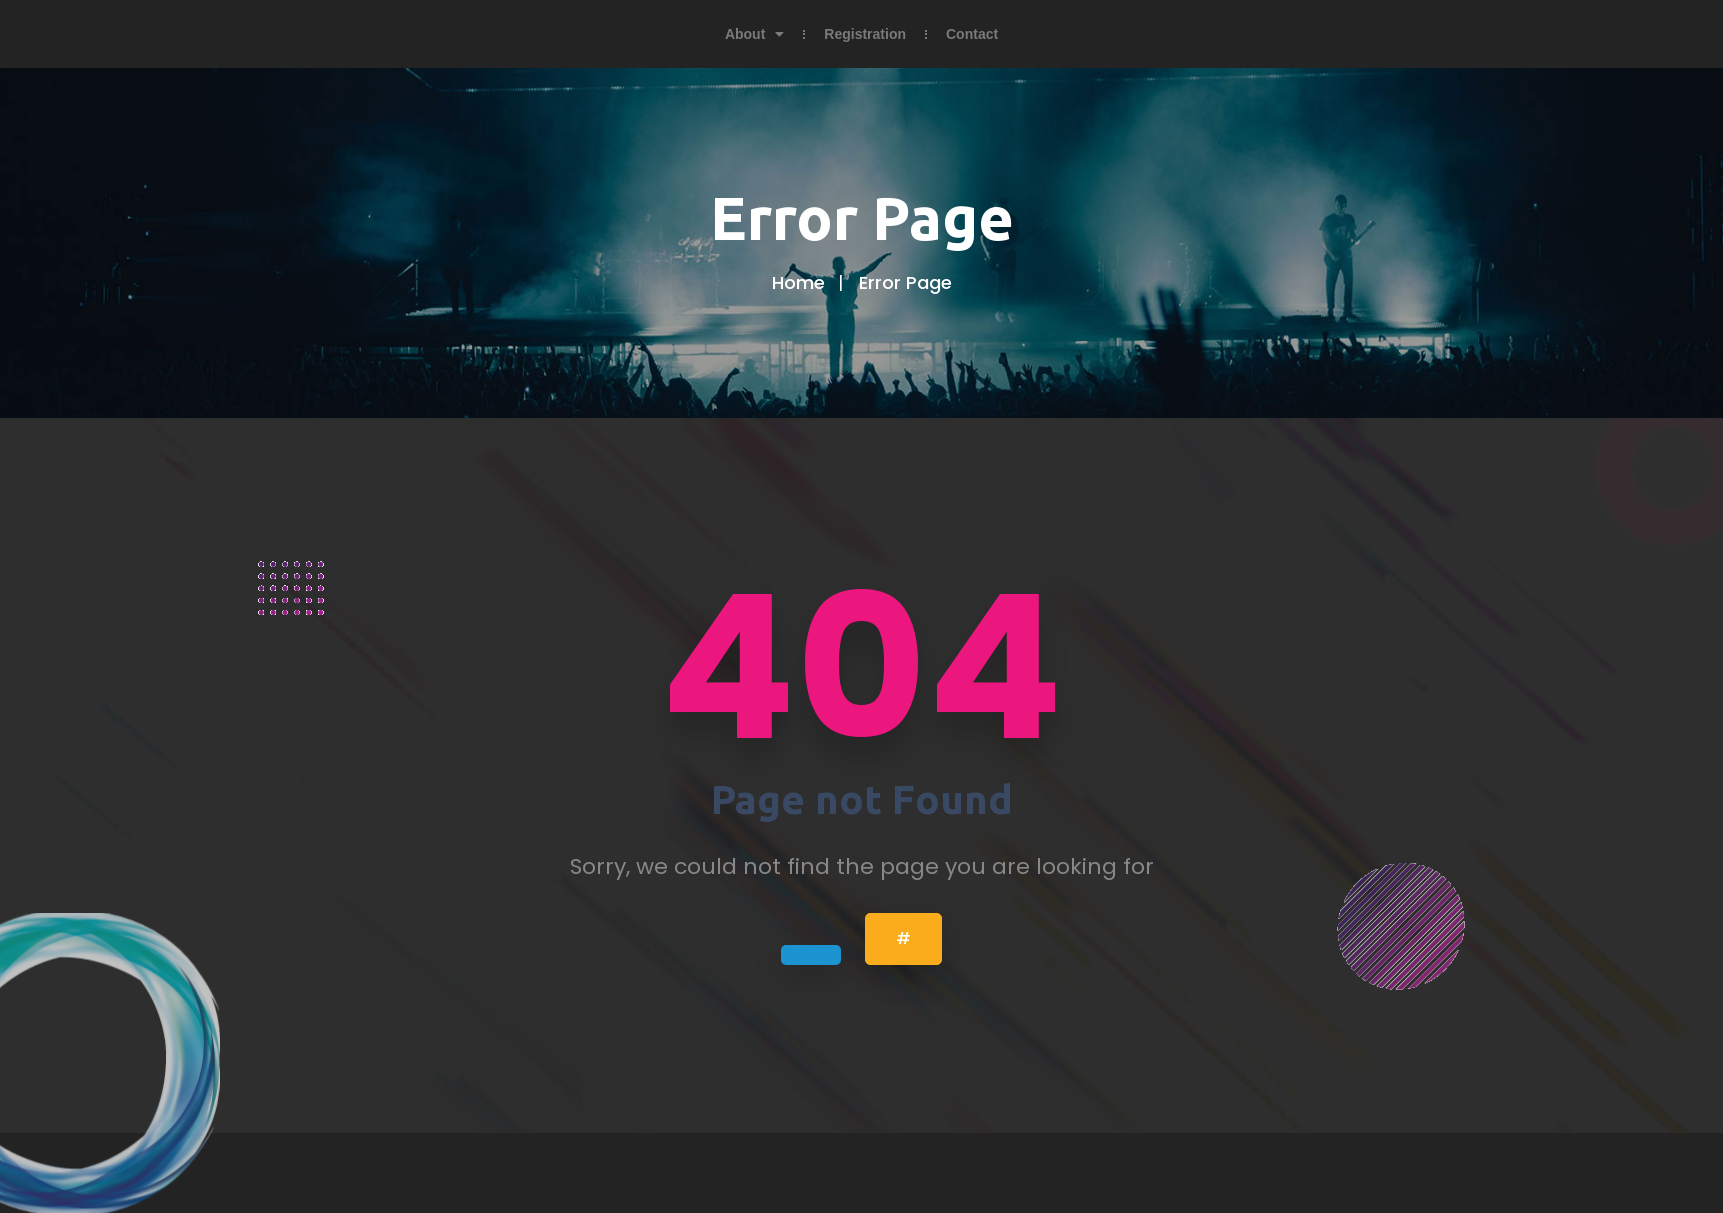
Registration (865, 34)
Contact (972, 34)
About (754, 34)
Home (798, 282)
